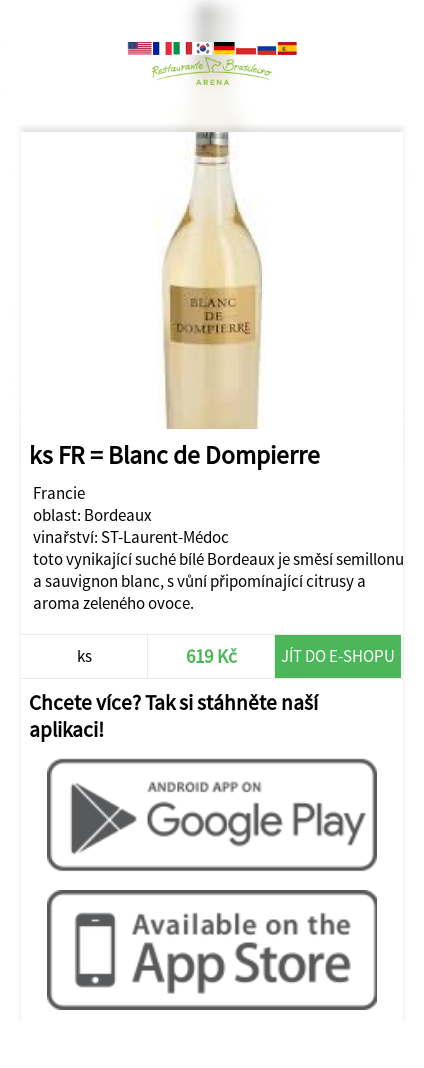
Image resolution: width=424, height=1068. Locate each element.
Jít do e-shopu (338, 656)
